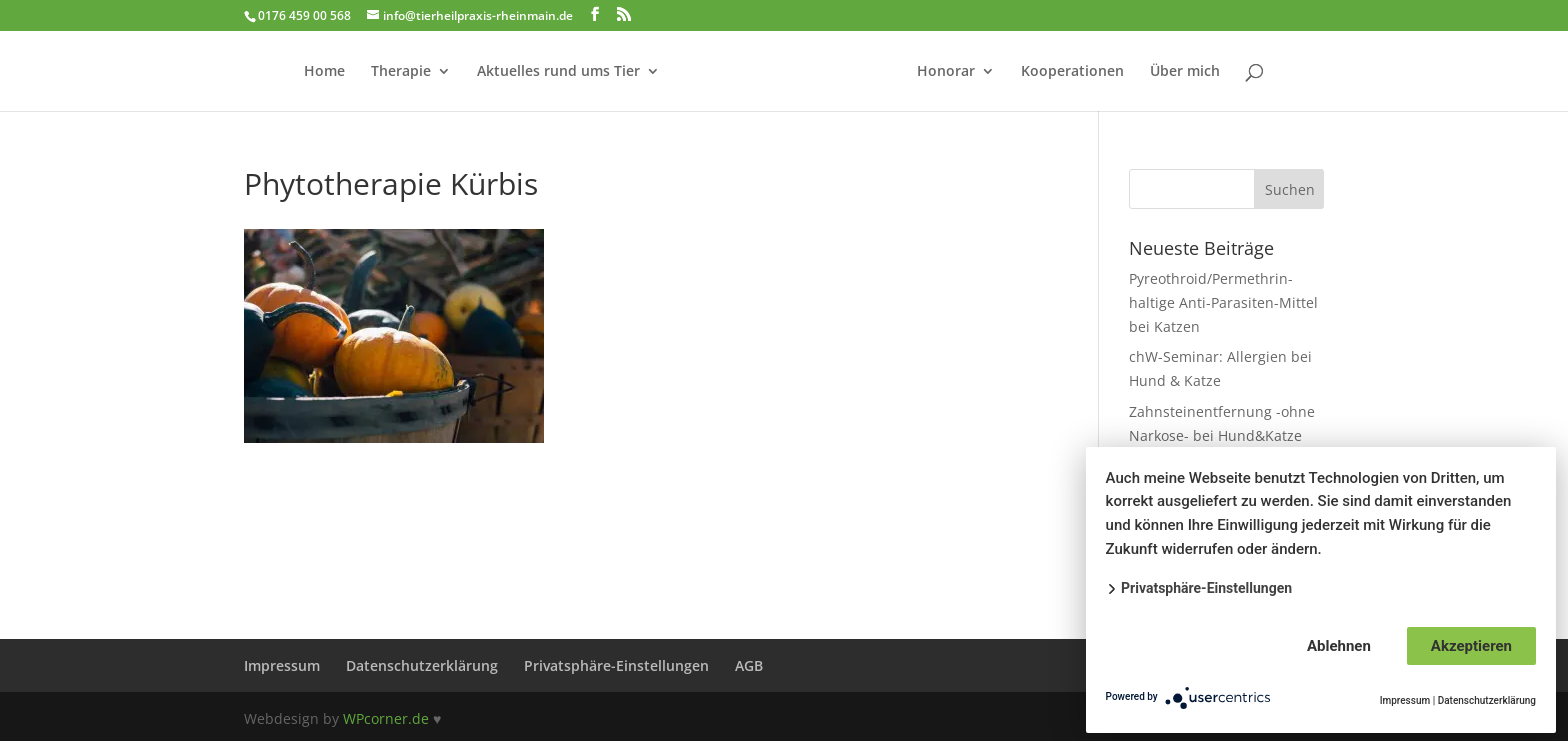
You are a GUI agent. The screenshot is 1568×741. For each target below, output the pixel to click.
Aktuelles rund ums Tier (558, 72)
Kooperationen (1072, 72)
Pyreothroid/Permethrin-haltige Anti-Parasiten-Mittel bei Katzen (1223, 302)
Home (324, 72)
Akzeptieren (1471, 646)
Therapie (401, 72)
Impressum (282, 665)
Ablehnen (1339, 646)
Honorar (946, 72)
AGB (749, 665)
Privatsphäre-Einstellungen (616, 665)
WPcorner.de (386, 718)
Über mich (1185, 72)
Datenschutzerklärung (422, 665)
